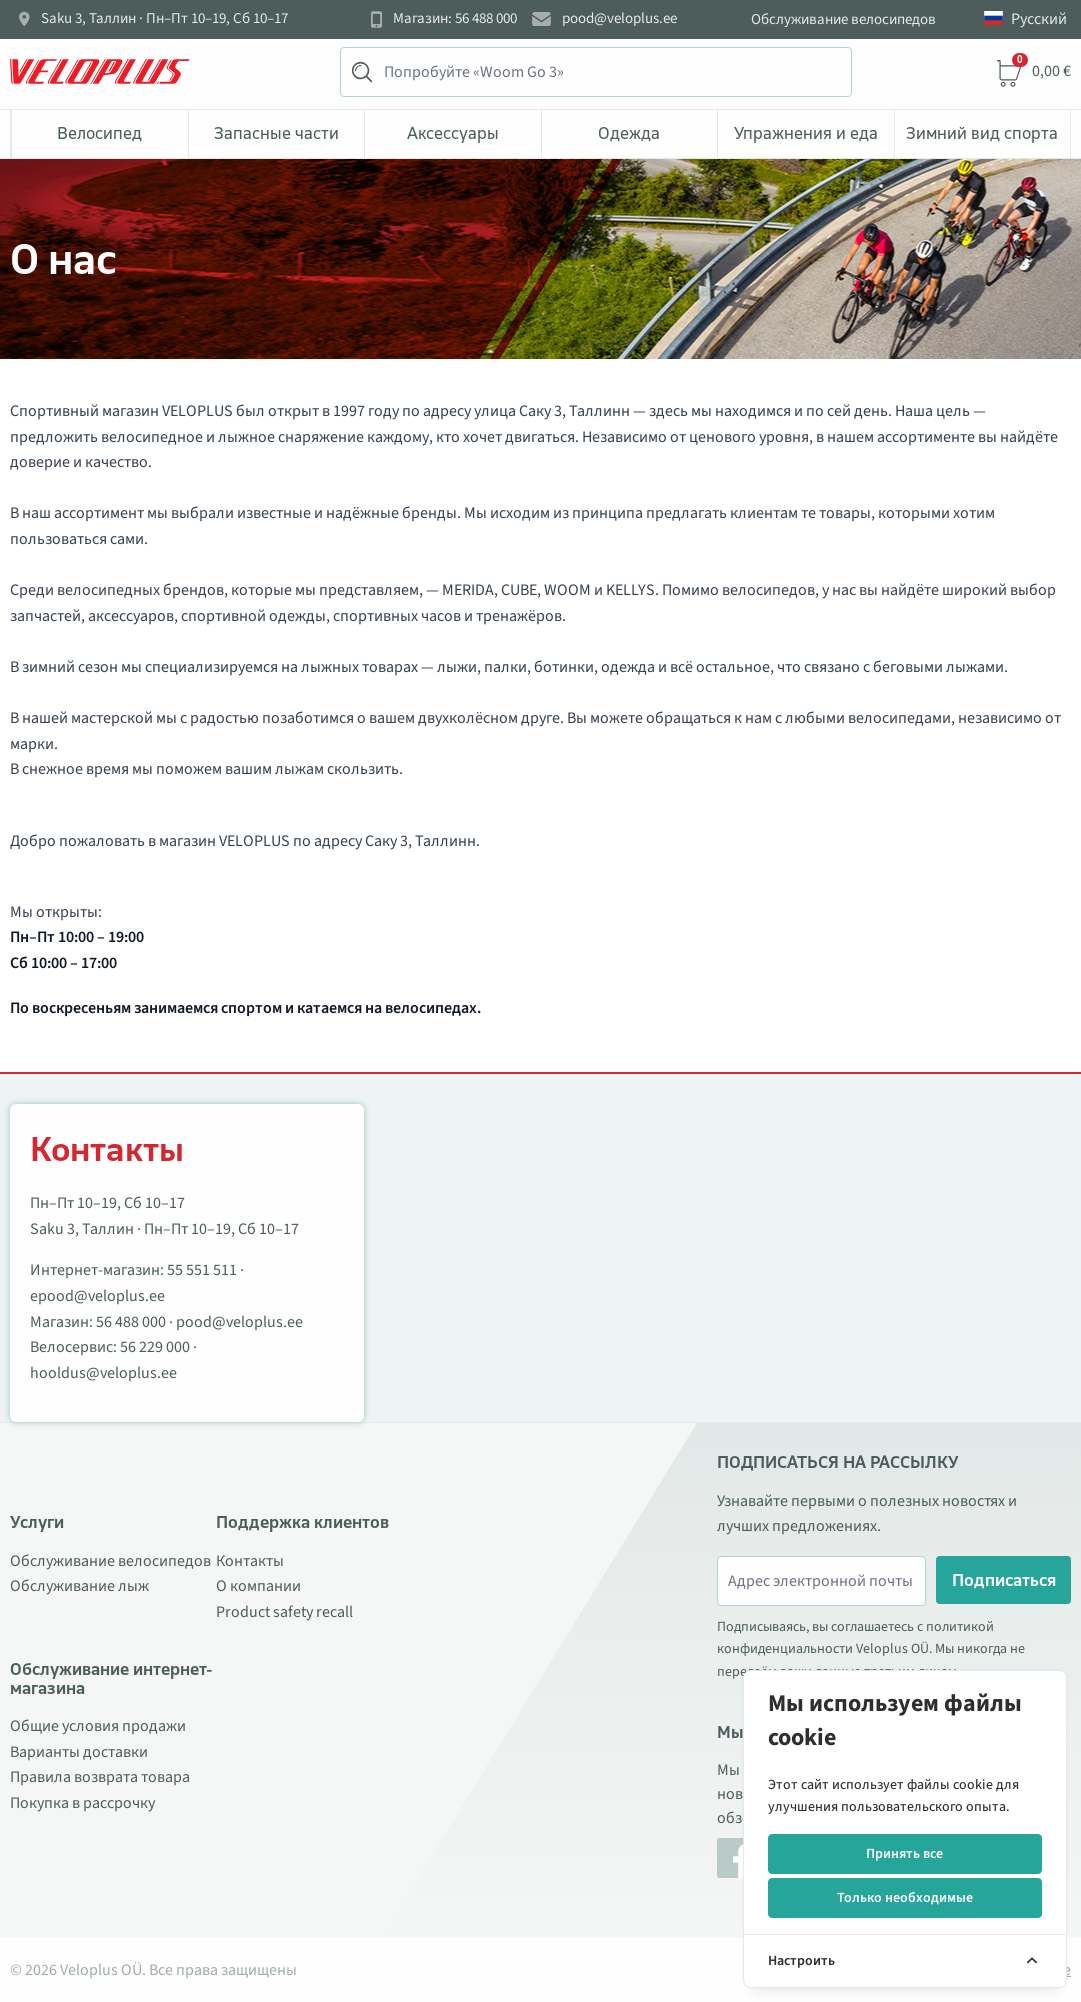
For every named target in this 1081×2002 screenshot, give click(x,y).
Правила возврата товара (100, 1777)
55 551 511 (202, 1270)
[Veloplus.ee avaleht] (100, 72)
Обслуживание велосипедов (843, 19)
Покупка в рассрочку (82, 1803)
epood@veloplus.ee (97, 1296)
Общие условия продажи (98, 1726)
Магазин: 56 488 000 (455, 19)
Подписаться (1004, 1580)
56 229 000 (155, 1347)
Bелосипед (99, 133)
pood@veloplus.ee (619, 19)
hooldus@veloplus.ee (103, 1373)
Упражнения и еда (806, 133)
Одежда (629, 133)
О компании (258, 1586)
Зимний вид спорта (982, 133)
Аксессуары (453, 133)
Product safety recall (284, 1612)
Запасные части (276, 133)
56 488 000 (131, 1322)
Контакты (250, 1561)
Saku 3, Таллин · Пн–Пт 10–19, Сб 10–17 (164, 19)
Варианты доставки (79, 1752)
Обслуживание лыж (79, 1586)
